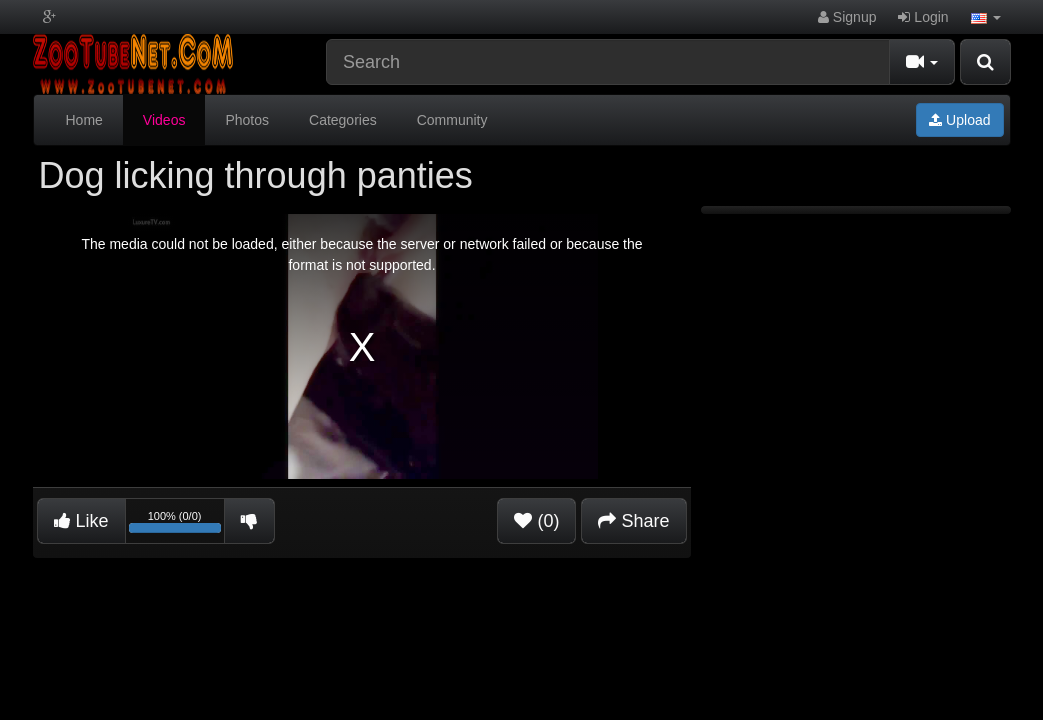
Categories (343, 120)
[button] (986, 17)
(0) (536, 521)
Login (923, 17)
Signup (847, 17)
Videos (164, 120)
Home (84, 120)
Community (452, 120)
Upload (959, 120)
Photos (247, 120)
